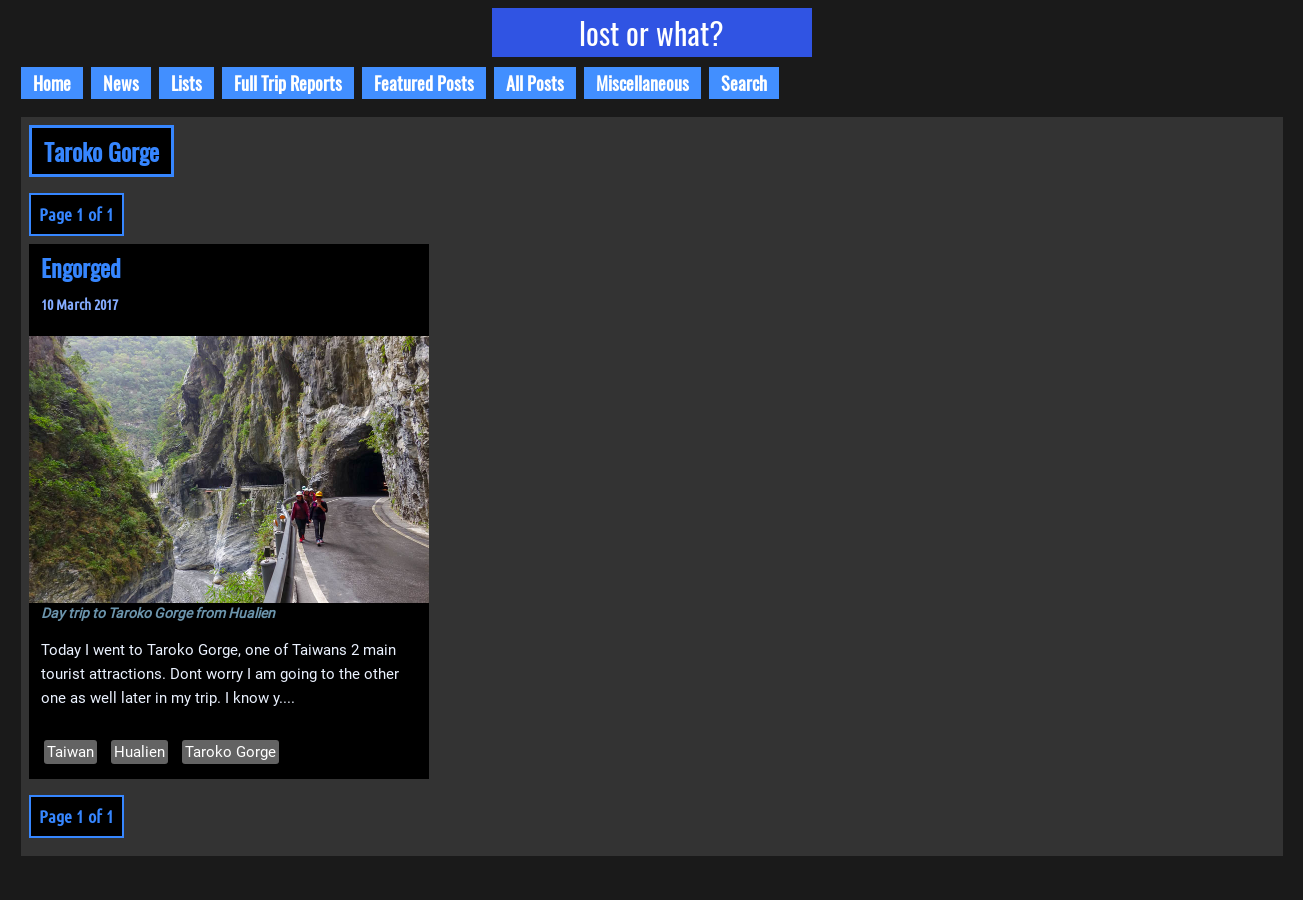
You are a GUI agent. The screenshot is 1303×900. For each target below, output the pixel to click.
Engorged (81, 267)
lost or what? (651, 32)
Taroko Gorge (230, 752)
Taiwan (70, 752)
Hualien (139, 752)
